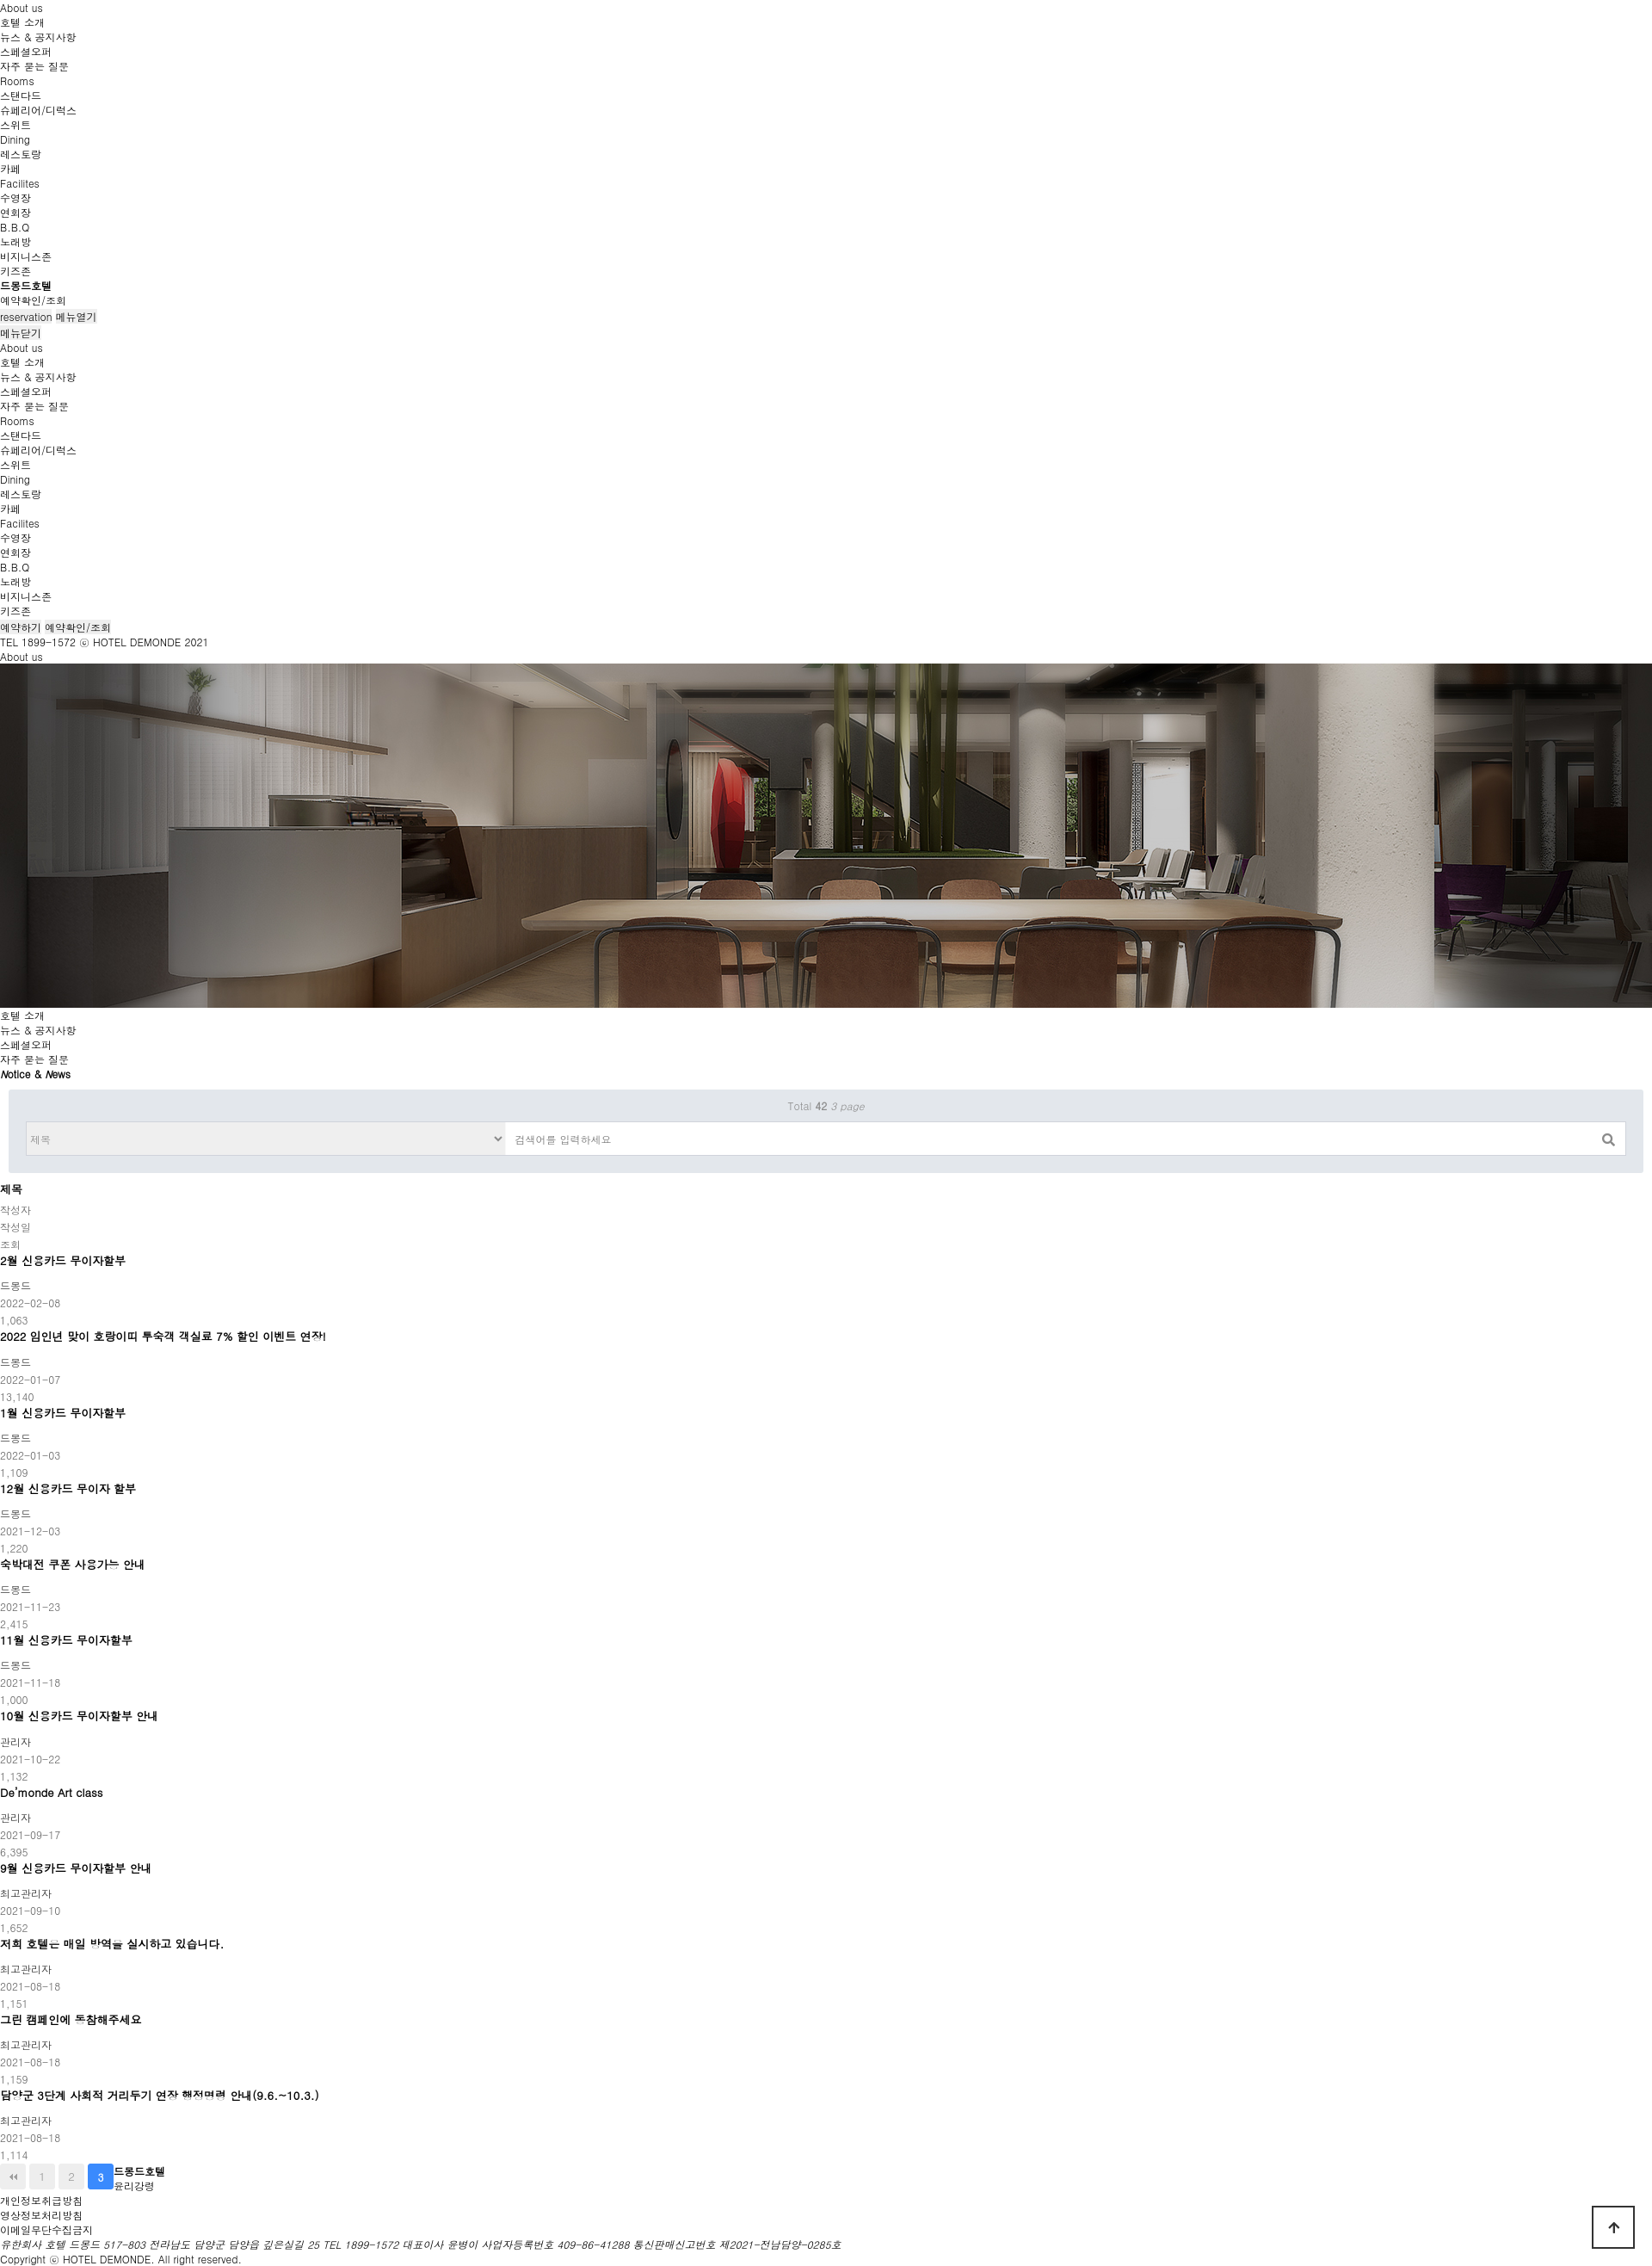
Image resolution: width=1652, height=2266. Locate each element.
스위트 (15, 124)
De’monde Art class (51, 1792)
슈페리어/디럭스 (38, 109)
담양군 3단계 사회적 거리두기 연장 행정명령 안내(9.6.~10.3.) (159, 2095)
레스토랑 (20, 153)
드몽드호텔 (26, 285)
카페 (10, 168)
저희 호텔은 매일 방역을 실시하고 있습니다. (112, 1944)
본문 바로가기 (0, 0)
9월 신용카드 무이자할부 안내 (75, 1868)
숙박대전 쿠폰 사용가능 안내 (72, 1564)
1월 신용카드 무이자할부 (63, 1413)
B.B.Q (14, 226)
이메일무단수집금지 (46, 2229)
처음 (13, 2176)
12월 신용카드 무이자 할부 (68, 1489)
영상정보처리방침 (41, 2214)
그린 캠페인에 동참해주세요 (71, 2020)
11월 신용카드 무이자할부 (66, 1640)
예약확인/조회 (33, 300)
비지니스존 (26, 256)
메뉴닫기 (20, 332)
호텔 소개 (22, 22)
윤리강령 (134, 2185)
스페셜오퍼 (26, 51)
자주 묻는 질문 (34, 66)
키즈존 (15, 270)
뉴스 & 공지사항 (38, 36)
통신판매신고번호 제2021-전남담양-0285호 (736, 2244)
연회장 (15, 212)
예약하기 (20, 627)
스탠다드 (20, 95)
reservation (26, 316)
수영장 (15, 197)
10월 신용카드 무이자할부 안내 (79, 1716)
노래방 (15, 241)
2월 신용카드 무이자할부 (63, 1261)
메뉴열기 (76, 316)
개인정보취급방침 (41, 2200)
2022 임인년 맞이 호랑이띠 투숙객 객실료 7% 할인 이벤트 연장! (163, 1336)
